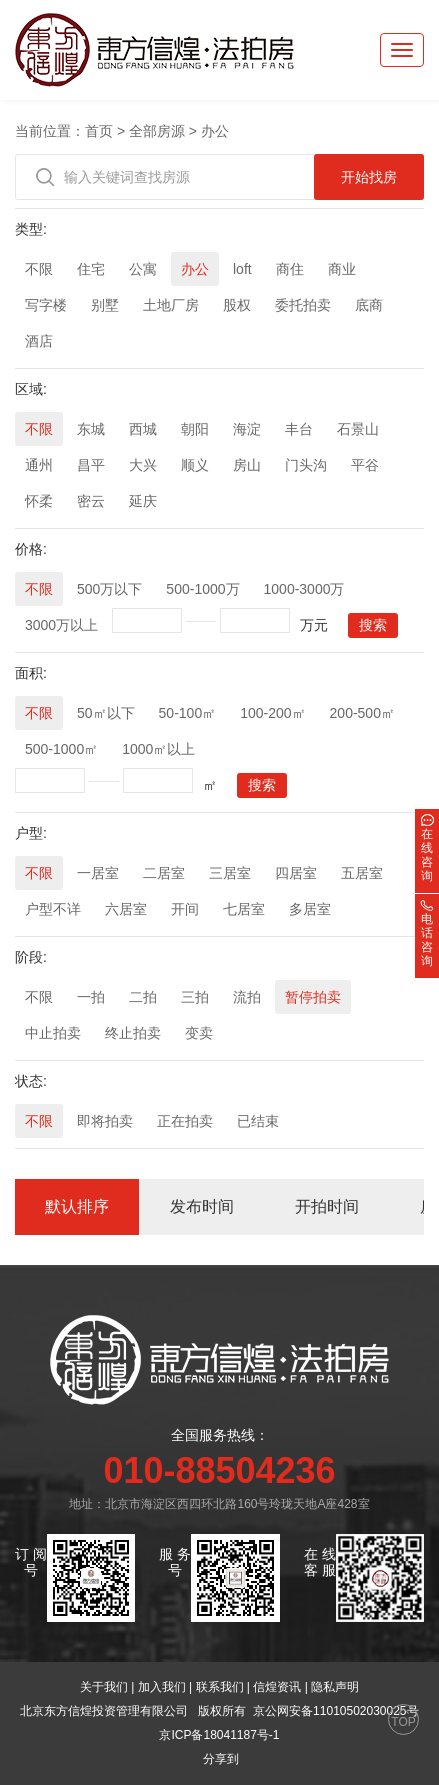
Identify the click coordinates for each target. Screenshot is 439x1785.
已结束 (258, 1121)
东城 (91, 429)
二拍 (143, 997)
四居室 (296, 873)
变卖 (199, 1033)
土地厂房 (171, 305)
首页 (99, 131)
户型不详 (53, 909)
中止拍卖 (53, 1033)
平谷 (365, 465)
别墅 (105, 305)
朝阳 (195, 429)
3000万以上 (61, 625)
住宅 (91, 269)
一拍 (91, 997)
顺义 (195, 465)
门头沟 (306, 465)
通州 (39, 465)
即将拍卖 (105, 1121)
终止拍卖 (133, 1033)
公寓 (143, 269)
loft (242, 269)
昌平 (91, 465)
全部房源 (157, 131)
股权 (237, 305)
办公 (215, 131)
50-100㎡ (188, 713)
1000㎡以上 (158, 749)
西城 (143, 429)
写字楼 (46, 305)
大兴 (143, 465)
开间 (185, 909)
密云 (91, 501)
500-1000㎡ (61, 749)
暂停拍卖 (313, 997)
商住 (290, 269)
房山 (247, 465)
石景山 (358, 429)
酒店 (39, 341)
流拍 (247, 997)
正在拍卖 (185, 1121)
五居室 (362, 873)
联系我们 (220, 1687)
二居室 (164, 873)
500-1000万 (202, 589)
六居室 (126, 909)
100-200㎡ (272, 713)
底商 (369, 305)
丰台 (299, 429)
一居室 (98, 873)
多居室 (310, 909)
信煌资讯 (277, 1687)
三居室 (230, 873)
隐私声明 (335, 1687)
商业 (342, 269)
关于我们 (104, 1687)
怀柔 (39, 501)
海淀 (247, 429)
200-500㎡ (362, 713)
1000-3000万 (304, 589)
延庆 (143, 501)
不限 (39, 269)
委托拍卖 (303, 305)
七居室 (244, 909)
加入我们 (162, 1687)
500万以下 (109, 589)
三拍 (195, 997)
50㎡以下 (106, 713)
